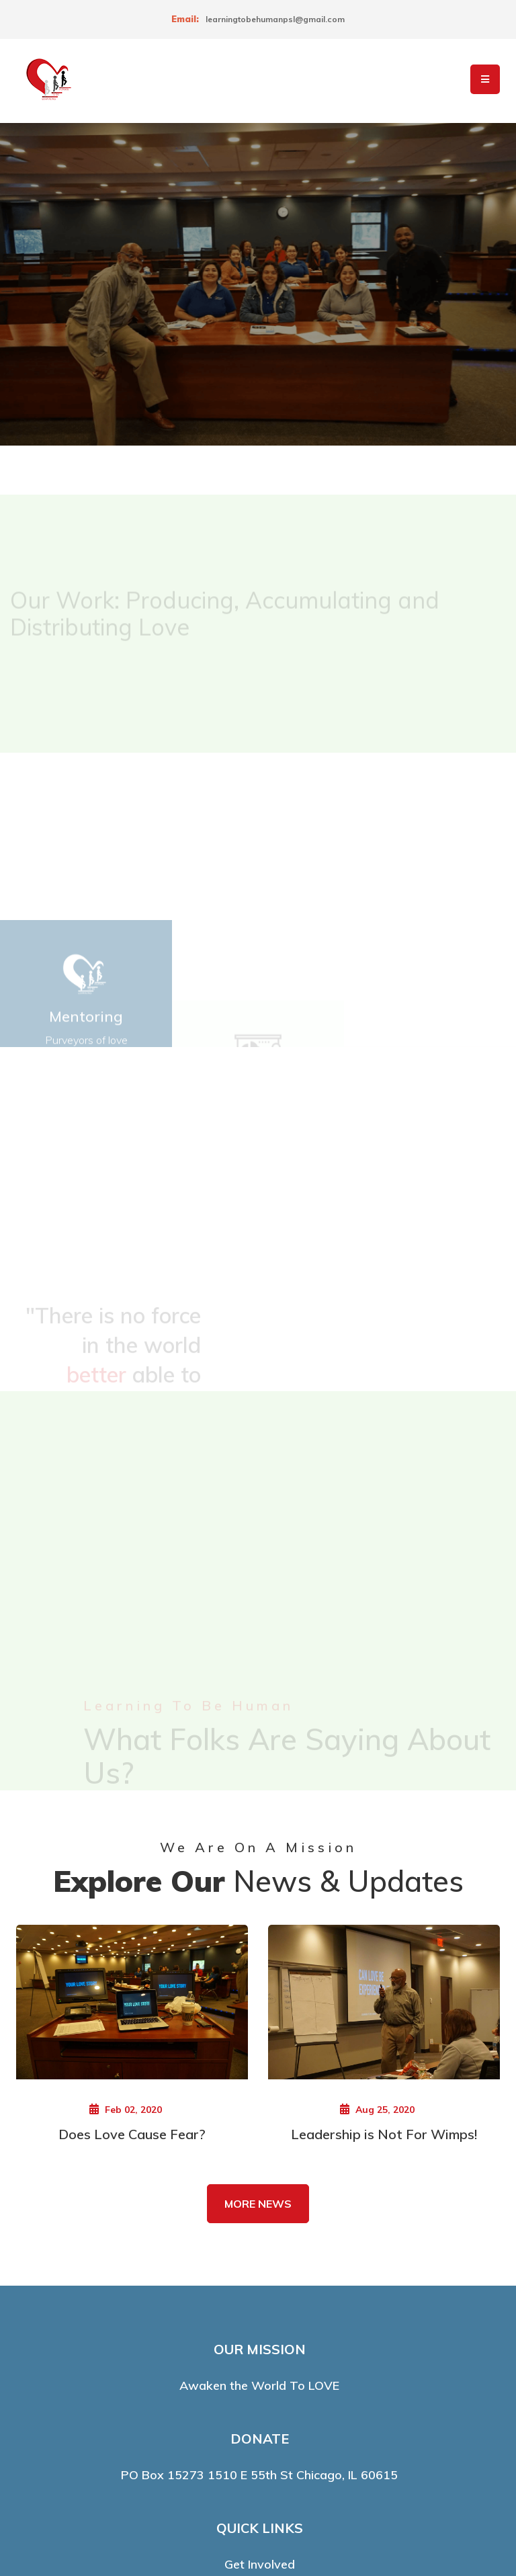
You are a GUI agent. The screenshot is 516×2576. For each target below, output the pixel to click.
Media (259, 2427)
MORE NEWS (258, 1964)
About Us (259, 2401)
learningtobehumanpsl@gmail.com (275, 19)
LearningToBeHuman (250, 2523)
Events (259, 2376)
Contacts (259, 2350)
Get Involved (259, 2325)
